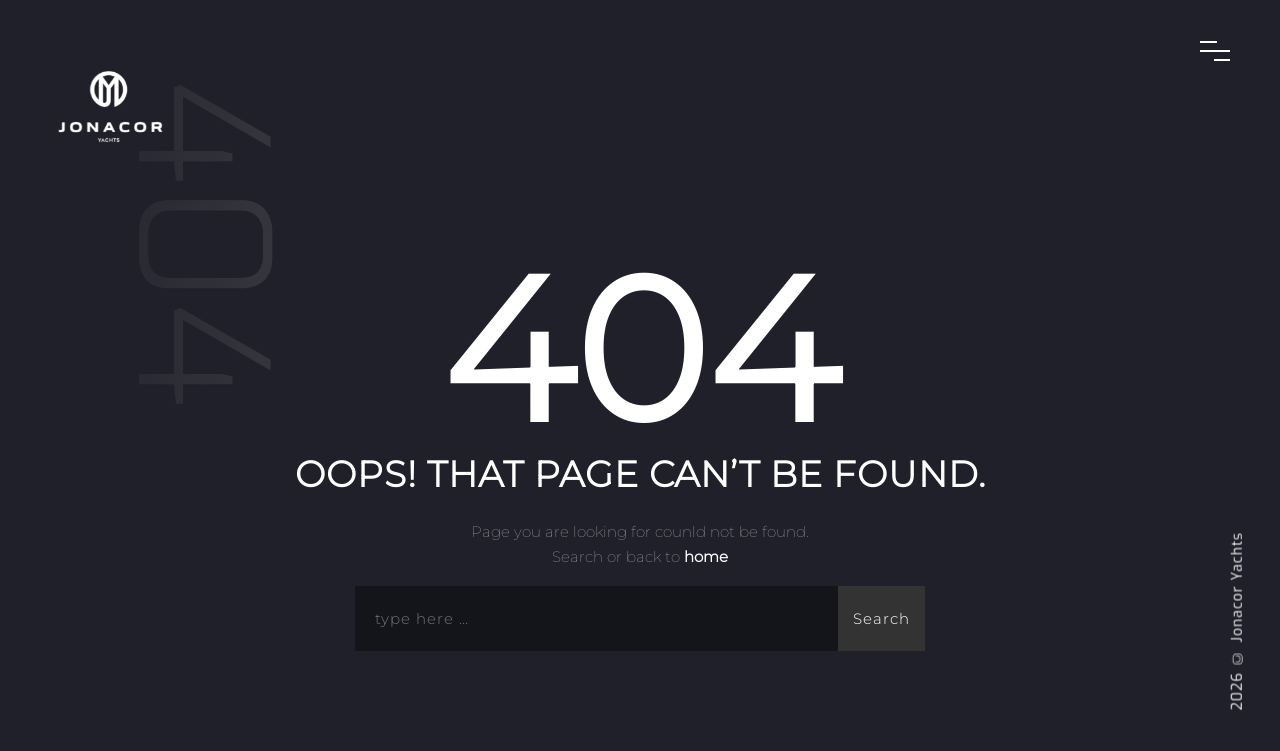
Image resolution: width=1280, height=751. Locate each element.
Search (881, 618)
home (706, 556)
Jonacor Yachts (1237, 587)
